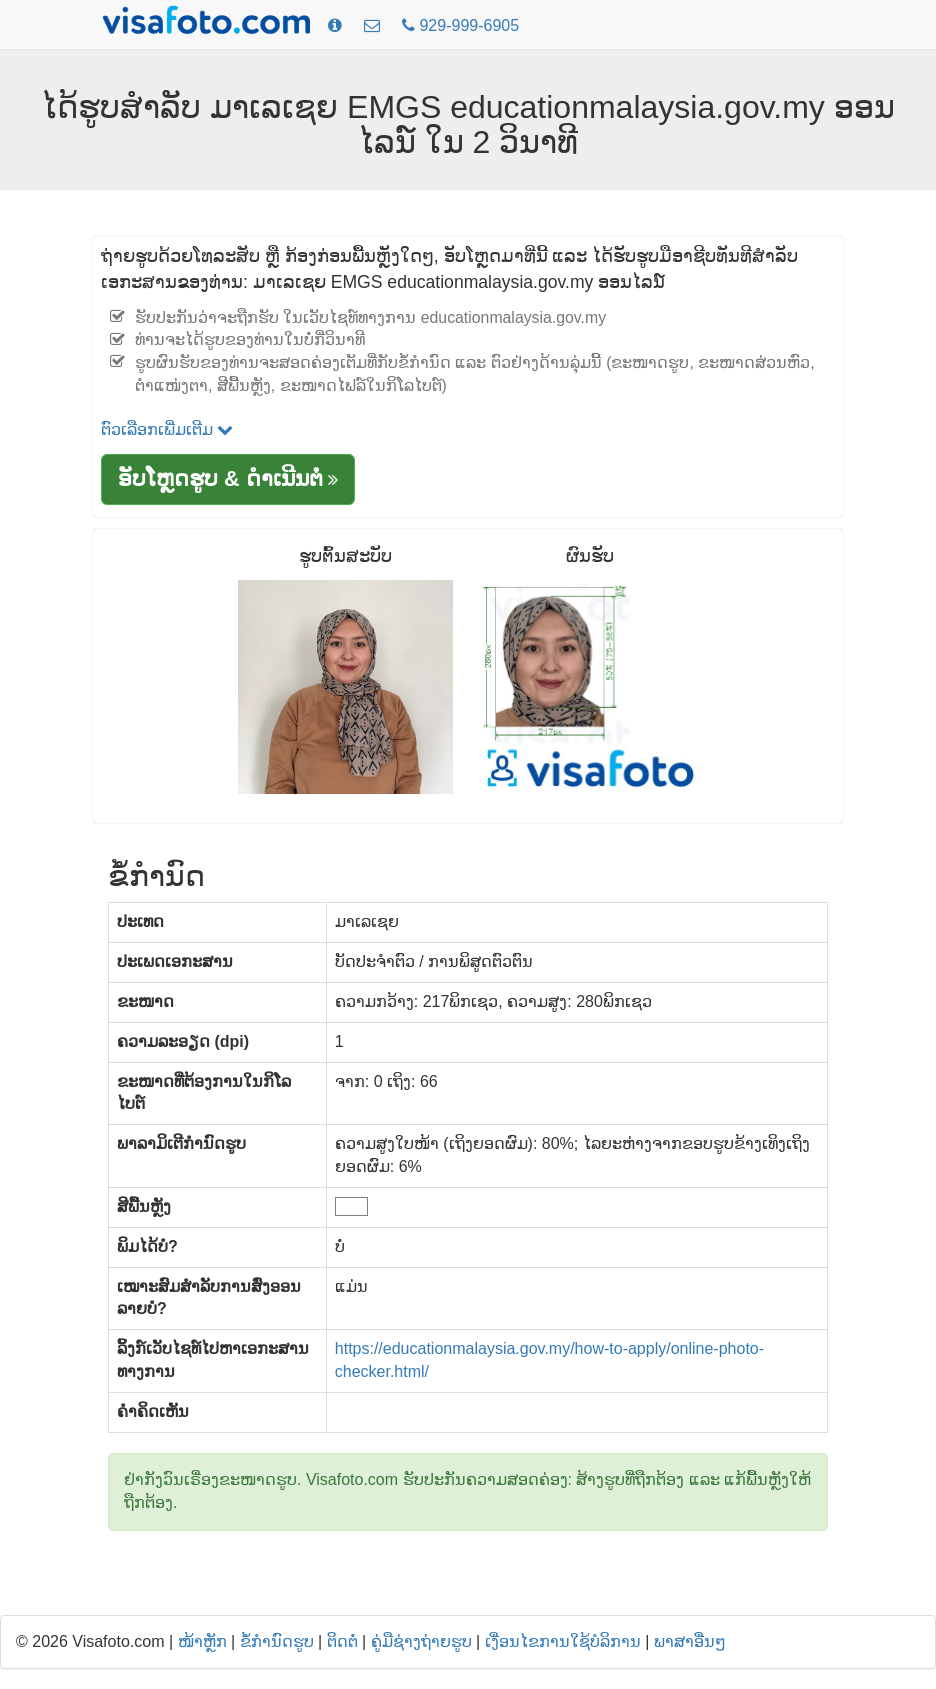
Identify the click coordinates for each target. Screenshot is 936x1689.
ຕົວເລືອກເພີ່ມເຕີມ (167, 429)
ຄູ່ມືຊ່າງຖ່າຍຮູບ (421, 1641)
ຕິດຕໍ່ (342, 1641)
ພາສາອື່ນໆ (690, 1641)
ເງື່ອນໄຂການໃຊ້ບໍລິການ (563, 1641)
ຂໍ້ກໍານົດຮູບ (277, 1641)
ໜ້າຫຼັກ (202, 1641)
